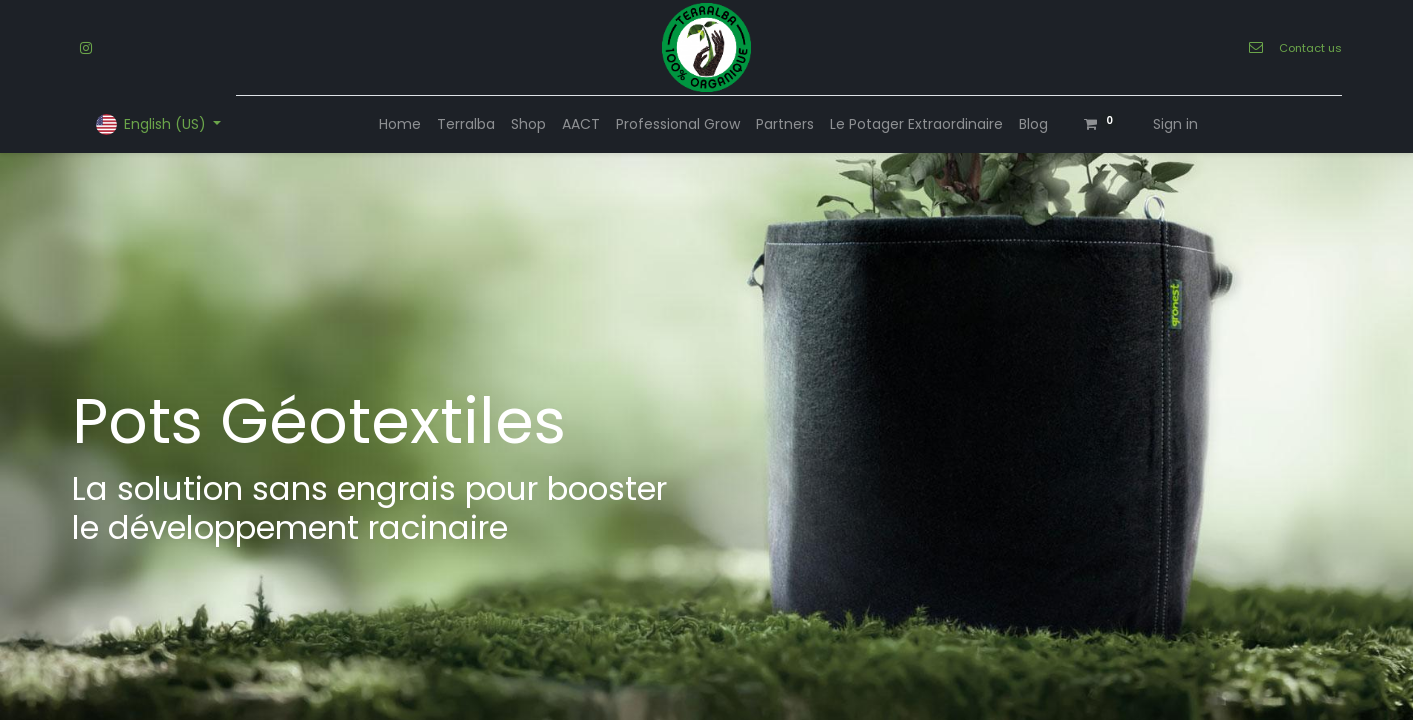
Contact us (1310, 48)
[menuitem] (400, 124)
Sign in (1175, 124)
